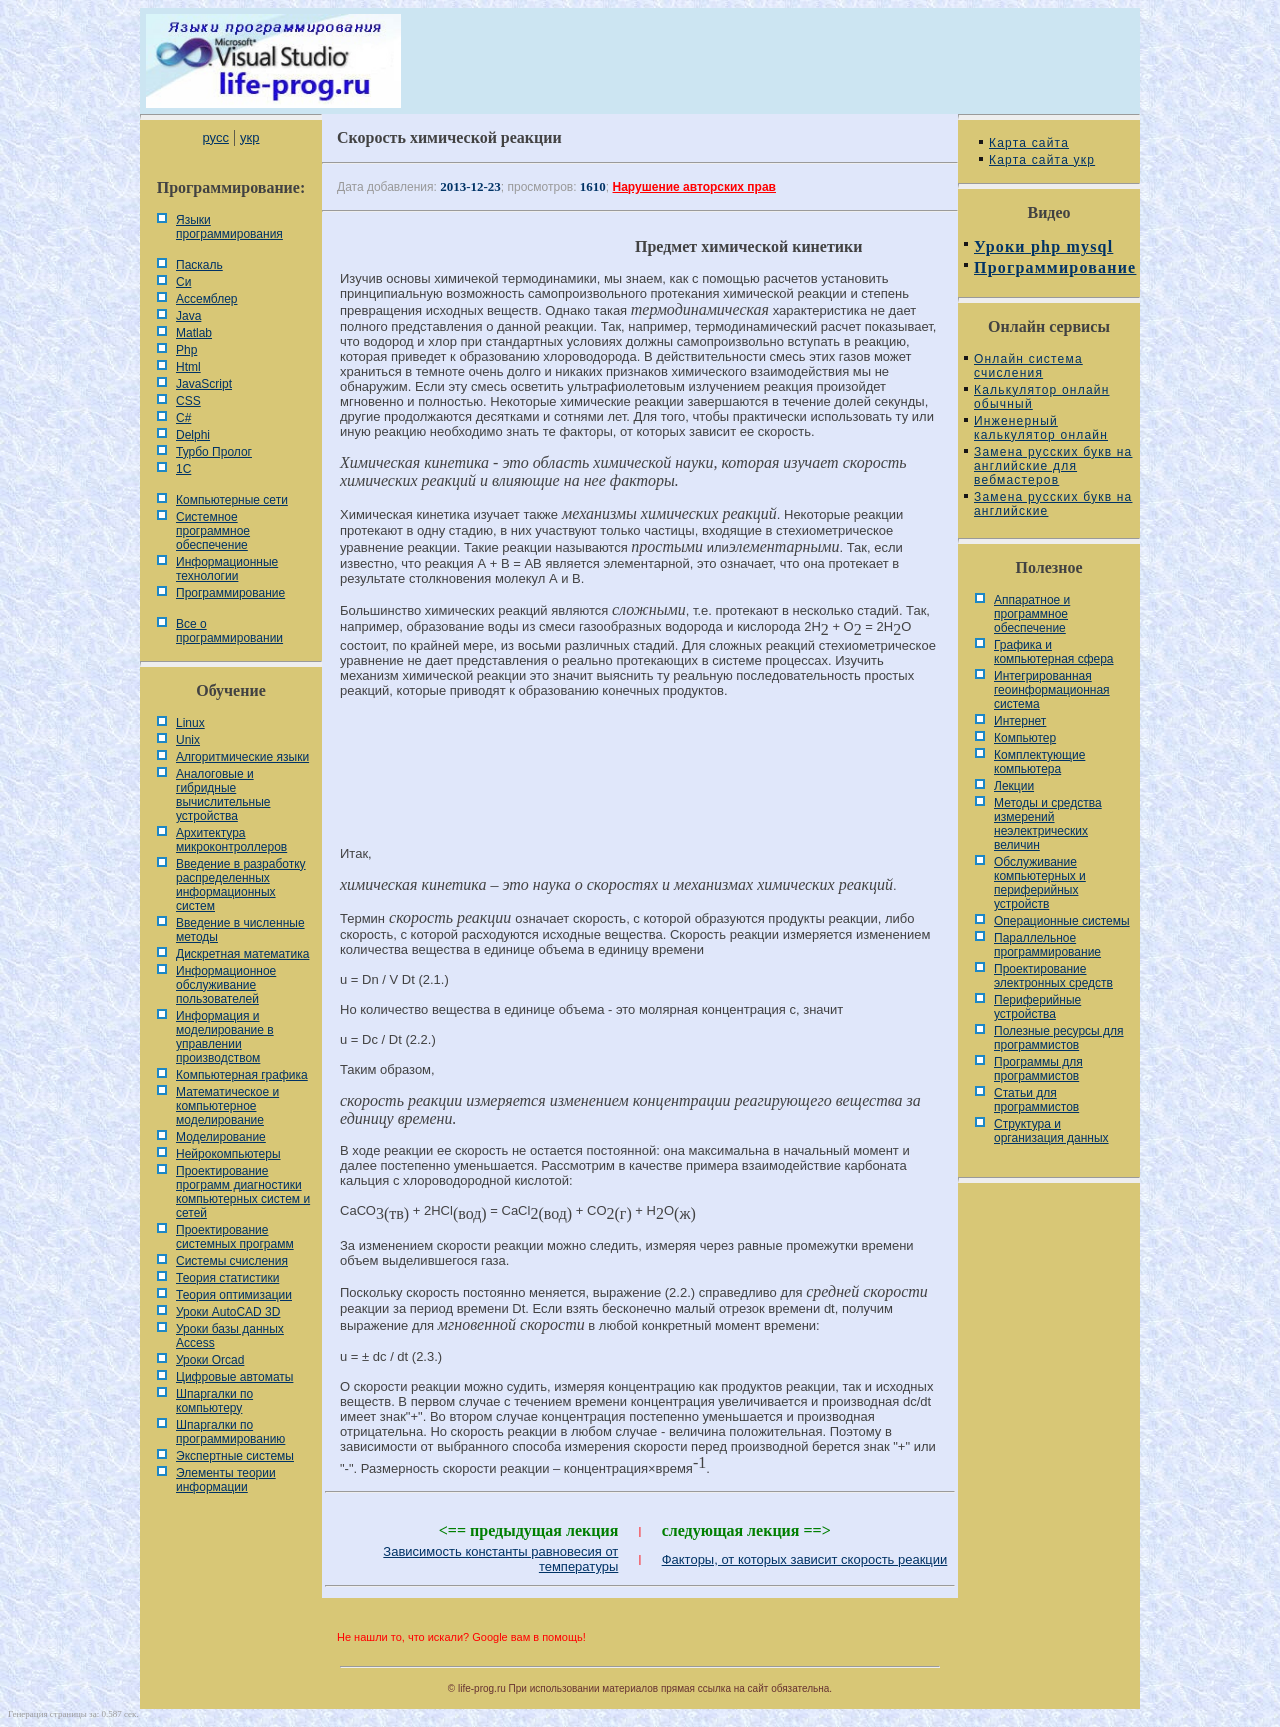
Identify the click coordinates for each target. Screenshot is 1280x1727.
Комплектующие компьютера (1039, 762)
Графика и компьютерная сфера (1054, 652)
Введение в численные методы (240, 930)
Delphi (193, 435)
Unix (188, 740)
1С (183, 469)
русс (215, 137)
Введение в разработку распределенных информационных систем (241, 885)
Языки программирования (229, 227)
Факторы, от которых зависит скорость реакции (805, 1559)
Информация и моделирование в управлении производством (225, 1037)
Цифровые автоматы (234, 1377)
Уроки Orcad (210, 1360)
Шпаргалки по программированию (230, 1432)
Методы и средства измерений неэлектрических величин (1048, 824)
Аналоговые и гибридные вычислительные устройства (223, 795)
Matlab (194, 333)
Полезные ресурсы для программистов (1059, 1038)
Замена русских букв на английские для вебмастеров (1053, 466)
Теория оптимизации (234, 1295)
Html (188, 367)
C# (183, 418)
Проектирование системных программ (235, 1237)
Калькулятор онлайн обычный (1042, 397)
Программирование (230, 593)
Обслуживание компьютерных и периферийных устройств (1040, 883)
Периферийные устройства (1037, 1007)
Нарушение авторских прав (694, 187)
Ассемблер (206, 299)
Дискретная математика (242, 954)
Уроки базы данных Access (230, 1336)
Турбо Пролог (214, 452)
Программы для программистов (1038, 1069)
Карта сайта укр (1042, 160)
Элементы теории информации (226, 1480)
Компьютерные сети (232, 500)
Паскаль (199, 265)
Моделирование (221, 1137)
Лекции (1014, 786)
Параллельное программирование (1047, 945)
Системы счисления (232, 1261)
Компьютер (1025, 738)
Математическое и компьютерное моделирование (227, 1106)
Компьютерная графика (242, 1075)
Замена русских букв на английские (1053, 504)
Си (183, 282)
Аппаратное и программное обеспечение (1032, 614)
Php (186, 350)
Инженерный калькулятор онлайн (1041, 428)
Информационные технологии (227, 569)
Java (188, 316)
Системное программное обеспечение (213, 531)
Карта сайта (1029, 143)
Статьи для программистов (1036, 1100)
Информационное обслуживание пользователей (226, 985)
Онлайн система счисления (1028, 366)
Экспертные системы (235, 1456)
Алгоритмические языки (242, 757)
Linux (190, 723)
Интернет (1020, 721)
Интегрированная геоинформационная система (1052, 690)
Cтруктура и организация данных (1051, 1131)
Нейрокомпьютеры (228, 1154)
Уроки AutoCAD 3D (228, 1312)
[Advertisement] (640, 781)
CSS (188, 401)
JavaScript (204, 384)
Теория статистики (227, 1278)
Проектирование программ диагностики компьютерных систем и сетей (243, 1192)
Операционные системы (1062, 921)
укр (249, 137)
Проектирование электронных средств (1053, 976)
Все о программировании (229, 631)
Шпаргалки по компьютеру (214, 1401)
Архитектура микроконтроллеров (231, 840)
